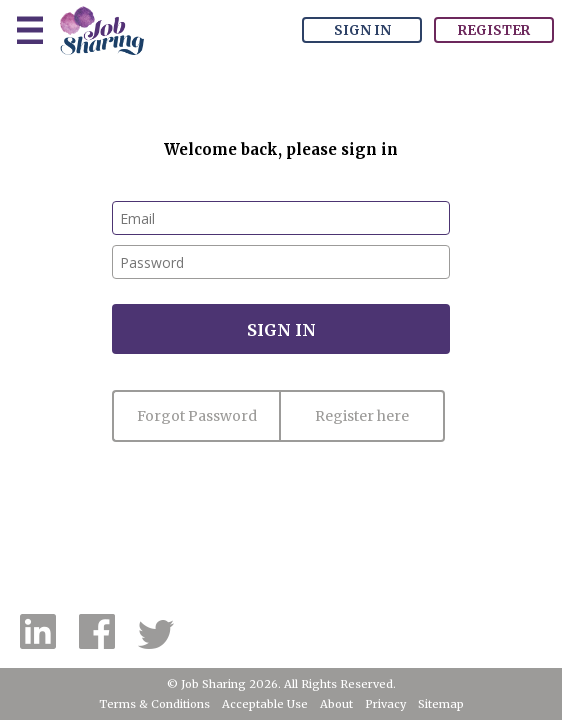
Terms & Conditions (154, 704)
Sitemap (441, 704)
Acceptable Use (265, 704)
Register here (362, 416)
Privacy (385, 704)
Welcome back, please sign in (281, 149)
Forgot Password (197, 416)
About (336, 704)
